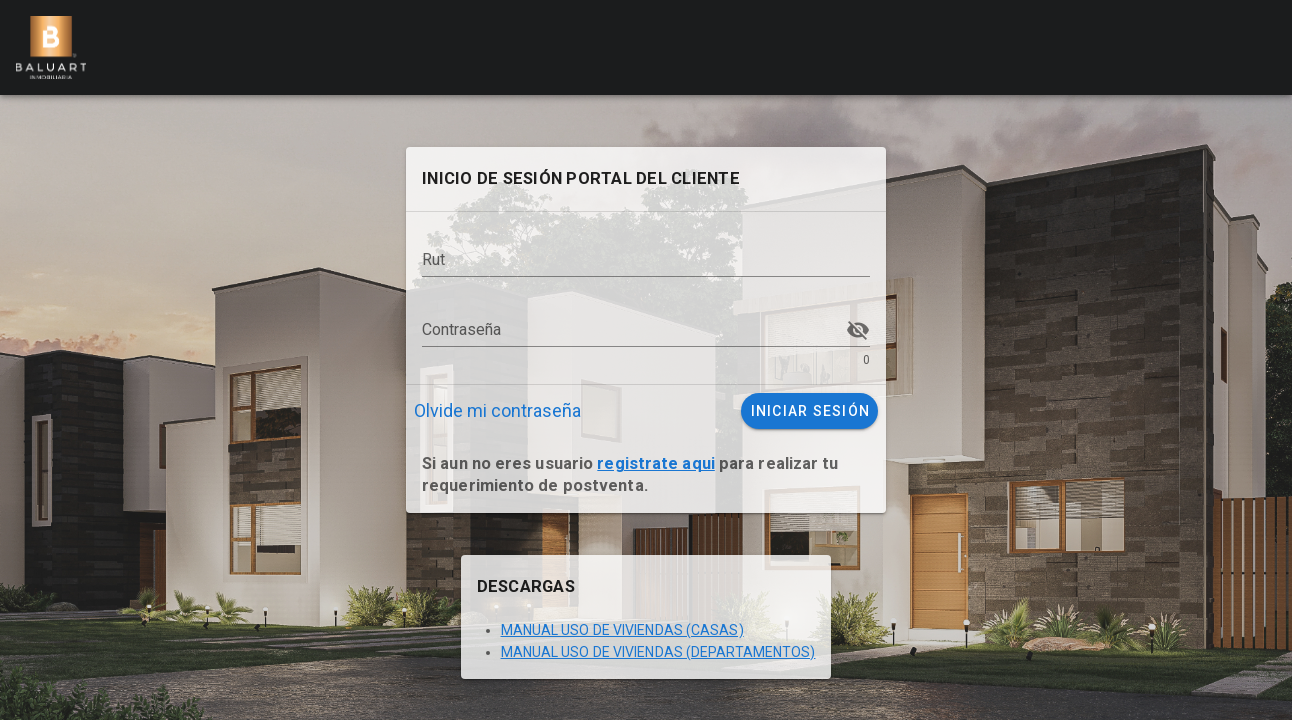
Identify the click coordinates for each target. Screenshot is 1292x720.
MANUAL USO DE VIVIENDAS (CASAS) (622, 630)
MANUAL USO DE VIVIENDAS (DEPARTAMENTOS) (658, 652)
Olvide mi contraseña (497, 410)
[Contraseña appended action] (858, 330)
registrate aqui (656, 463)
